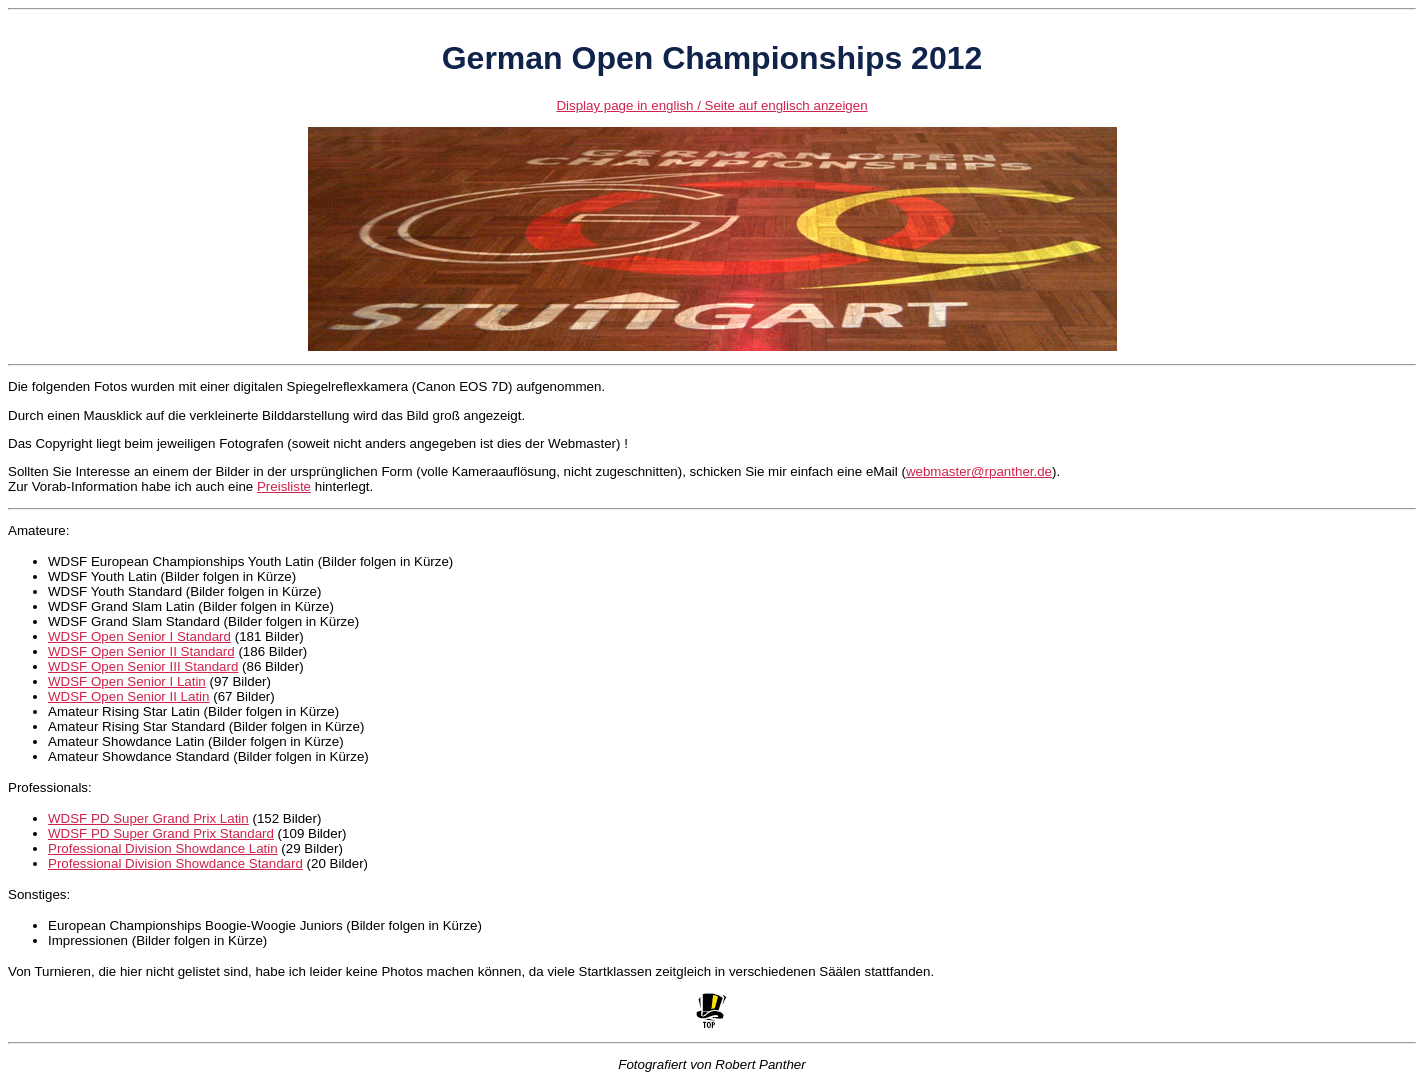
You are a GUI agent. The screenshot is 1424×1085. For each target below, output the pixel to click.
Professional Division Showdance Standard (175, 863)
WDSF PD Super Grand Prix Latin (148, 818)
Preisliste (284, 486)
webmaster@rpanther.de (979, 471)
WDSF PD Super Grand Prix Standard (161, 833)
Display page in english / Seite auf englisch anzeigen (711, 105)
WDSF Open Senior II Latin (129, 696)
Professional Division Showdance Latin (163, 848)
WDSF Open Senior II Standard (141, 651)
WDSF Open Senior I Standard (139, 636)
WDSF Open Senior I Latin (127, 681)
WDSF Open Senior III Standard (143, 666)
